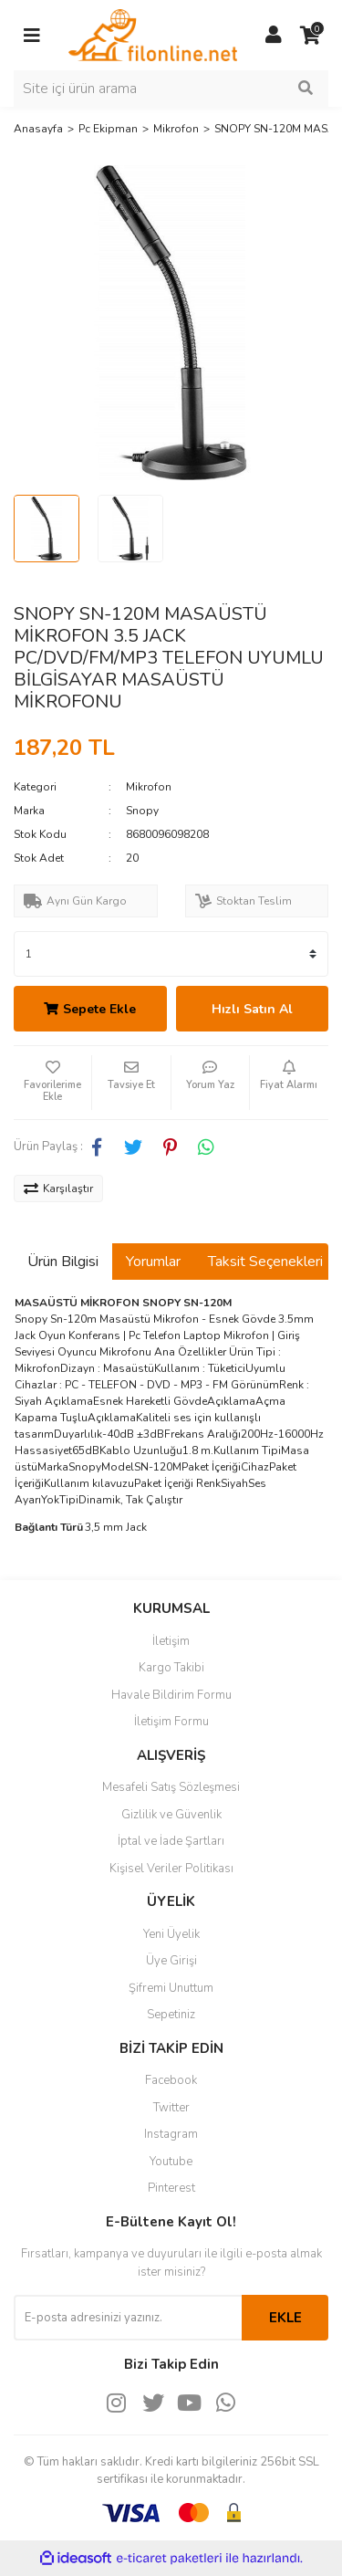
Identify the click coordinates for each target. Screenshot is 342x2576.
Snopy (142, 810)
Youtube (171, 2161)
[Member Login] (273, 35)
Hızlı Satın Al (252, 1009)
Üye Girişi (171, 1961)
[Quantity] (171, 954)
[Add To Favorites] (52, 1082)
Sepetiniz (171, 2014)
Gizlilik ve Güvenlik (171, 1814)
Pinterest (171, 2188)
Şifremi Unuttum (171, 1988)
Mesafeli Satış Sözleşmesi (171, 1787)
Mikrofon (148, 787)
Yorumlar (153, 1261)
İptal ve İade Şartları (171, 1841)
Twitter (171, 2108)
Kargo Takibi (171, 1668)
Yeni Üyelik (171, 1934)
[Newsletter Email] (128, 2317)
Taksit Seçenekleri (265, 1261)
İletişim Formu (171, 1721)
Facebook (171, 2080)
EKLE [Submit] (285, 2318)
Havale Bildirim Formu (171, 1695)
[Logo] (152, 33)
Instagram (171, 2134)
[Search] (171, 88)
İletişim (171, 1641)
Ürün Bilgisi (62, 1261)
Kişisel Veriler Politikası (171, 1868)
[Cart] (310, 35)
